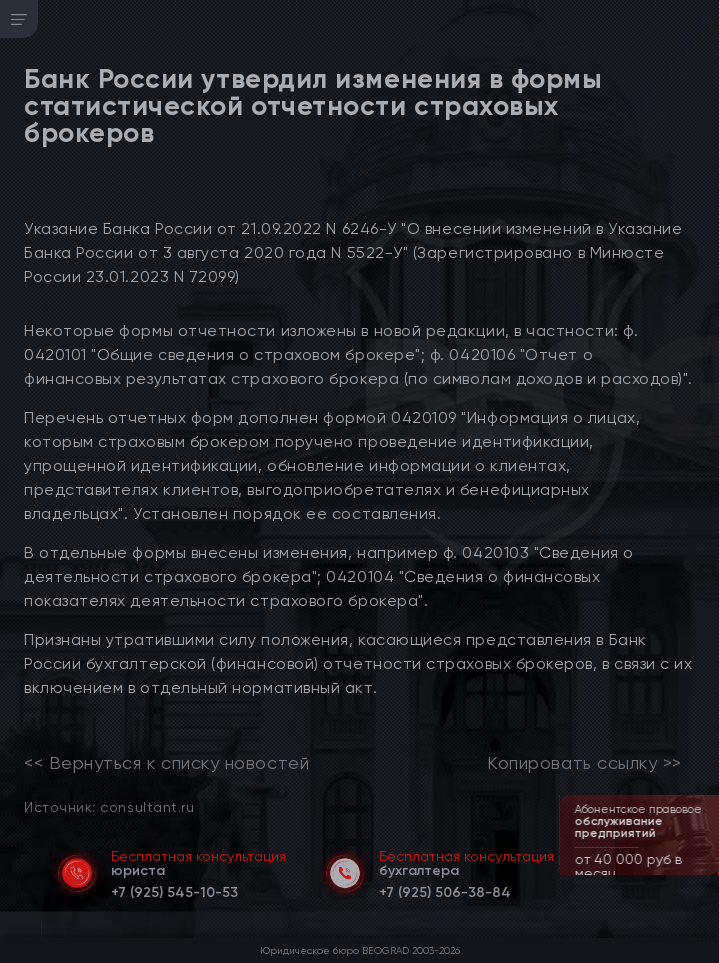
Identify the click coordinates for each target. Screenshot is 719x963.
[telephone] (174, 889)
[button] (706, 873)
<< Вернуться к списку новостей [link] (166, 763)
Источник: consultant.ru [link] (109, 806)
